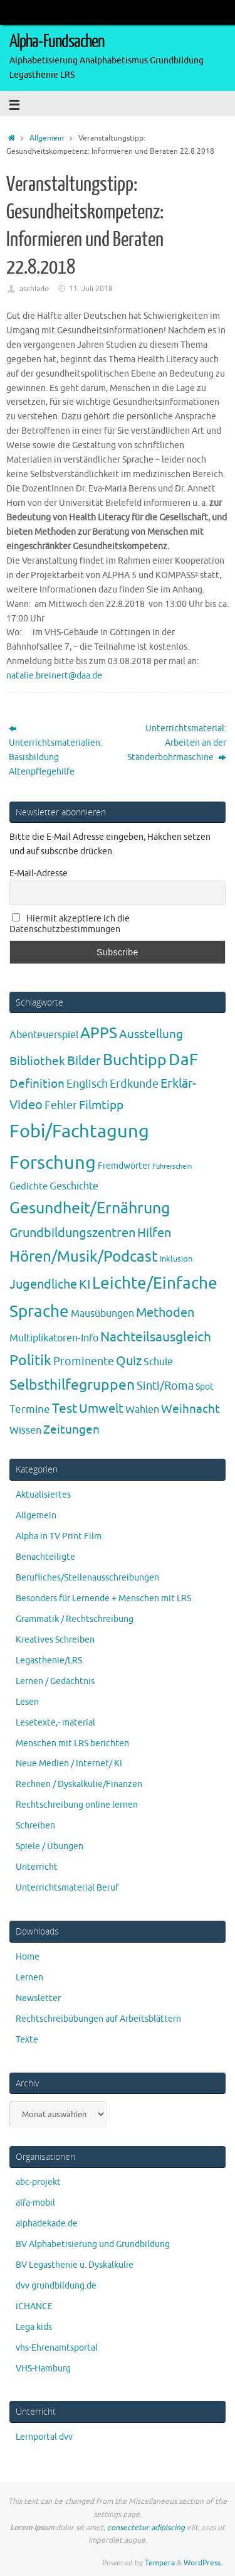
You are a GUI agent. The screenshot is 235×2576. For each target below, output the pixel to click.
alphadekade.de (47, 2223)
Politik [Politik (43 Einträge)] (30, 1360)
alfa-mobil (35, 2203)
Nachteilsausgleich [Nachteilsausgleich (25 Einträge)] (155, 1337)
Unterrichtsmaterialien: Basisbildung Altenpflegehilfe (55, 750)
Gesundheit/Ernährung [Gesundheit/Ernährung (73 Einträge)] (89, 1208)
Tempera (160, 2563)
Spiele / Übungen (49, 1846)
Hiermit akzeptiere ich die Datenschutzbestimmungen (69, 924)
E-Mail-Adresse (38, 873)
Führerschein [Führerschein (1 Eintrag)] (172, 1166)
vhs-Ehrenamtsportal (57, 2348)
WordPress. (203, 2563)
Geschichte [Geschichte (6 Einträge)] (74, 1186)
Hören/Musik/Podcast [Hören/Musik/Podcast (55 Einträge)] (83, 1256)
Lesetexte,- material (55, 1722)
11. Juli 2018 (91, 289)
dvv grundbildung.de (56, 2285)
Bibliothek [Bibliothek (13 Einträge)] (37, 1061)
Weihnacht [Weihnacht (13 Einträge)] (190, 1409)
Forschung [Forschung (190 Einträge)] (52, 1162)
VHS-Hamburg (43, 2368)
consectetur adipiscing (146, 2528)
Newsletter (38, 1998)
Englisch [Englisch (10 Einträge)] (87, 1084)
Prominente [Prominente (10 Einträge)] (83, 1361)
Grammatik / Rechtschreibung (74, 1619)
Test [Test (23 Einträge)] (64, 1408)
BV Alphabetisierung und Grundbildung (93, 2244)
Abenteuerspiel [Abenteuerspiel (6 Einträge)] (43, 1035)
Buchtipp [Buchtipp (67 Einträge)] (135, 1060)
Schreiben (35, 1825)
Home (27, 1956)
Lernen (29, 1977)
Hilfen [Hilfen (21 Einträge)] (154, 1233)
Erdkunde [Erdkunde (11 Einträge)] (134, 1084)
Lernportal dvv (44, 2437)
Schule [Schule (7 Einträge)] (158, 1361)
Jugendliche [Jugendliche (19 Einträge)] (43, 1284)
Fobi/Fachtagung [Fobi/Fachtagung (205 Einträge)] (79, 1131)
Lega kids (34, 2327)
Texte (27, 2039)
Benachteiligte (45, 1557)
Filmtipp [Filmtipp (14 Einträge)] (101, 1105)
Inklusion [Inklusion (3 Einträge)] (176, 1258)
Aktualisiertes (43, 1494)
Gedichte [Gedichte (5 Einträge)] (28, 1186)
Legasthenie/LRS (49, 1660)
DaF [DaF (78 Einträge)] (183, 1059)
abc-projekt (38, 2182)
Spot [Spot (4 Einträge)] (205, 1386)
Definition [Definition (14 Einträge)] (37, 1084)
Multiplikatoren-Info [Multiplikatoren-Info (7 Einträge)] (53, 1337)
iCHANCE (34, 2306)
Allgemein (46, 138)
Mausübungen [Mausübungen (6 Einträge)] (102, 1313)
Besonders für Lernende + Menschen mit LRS (103, 1598)
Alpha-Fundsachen (56, 41)
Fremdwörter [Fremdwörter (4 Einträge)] (124, 1165)
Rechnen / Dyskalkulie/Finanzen (79, 1784)
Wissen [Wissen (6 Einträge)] (25, 1430)
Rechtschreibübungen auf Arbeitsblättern (98, 2019)
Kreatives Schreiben (55, 1639)
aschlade (34, 289)
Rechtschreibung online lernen (77, 1805)
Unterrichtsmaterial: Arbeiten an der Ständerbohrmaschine (176, 743)
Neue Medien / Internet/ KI (69, 1763)
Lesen (27, 1702)
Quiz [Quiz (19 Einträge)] (129, 1361)
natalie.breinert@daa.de (54, 675)
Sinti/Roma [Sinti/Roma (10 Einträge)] (165, 1386)
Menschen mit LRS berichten (72, 1743)
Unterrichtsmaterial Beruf (67, 1887)
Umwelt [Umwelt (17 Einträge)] (101, 1409)
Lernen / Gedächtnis (55, 1681)
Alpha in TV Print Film (59, 1536)
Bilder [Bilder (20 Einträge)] (84, 1061)
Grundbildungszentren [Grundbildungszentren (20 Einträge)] (72, 1233)
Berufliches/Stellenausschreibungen (87, 1577)
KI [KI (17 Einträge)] (84, 1284)
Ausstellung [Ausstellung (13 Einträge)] (151, 1034)
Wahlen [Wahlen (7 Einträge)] (142, 1409)
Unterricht (37, 1867)
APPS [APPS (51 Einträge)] (98, 1033)
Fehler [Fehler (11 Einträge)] (60, 1105)
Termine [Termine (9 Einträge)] (29, 1409)
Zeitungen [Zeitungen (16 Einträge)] (71, 1429)
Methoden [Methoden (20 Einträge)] (165, 1313)
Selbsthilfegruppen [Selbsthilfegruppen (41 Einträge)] (72, 1385)
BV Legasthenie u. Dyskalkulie (74, 2265)
